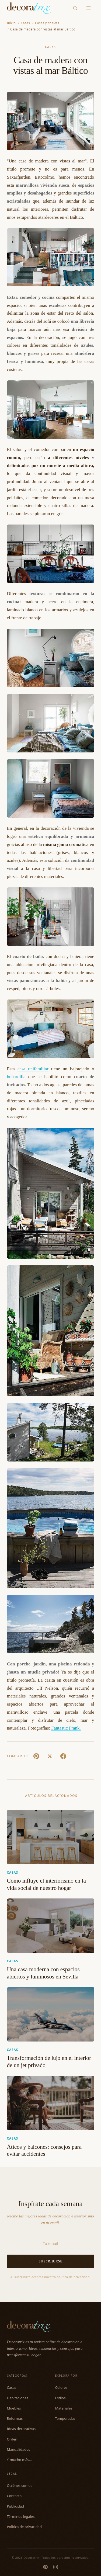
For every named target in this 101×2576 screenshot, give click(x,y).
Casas (50, 47)
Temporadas (65, 2418)
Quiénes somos (19, 2485)
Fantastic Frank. (66, 1728)
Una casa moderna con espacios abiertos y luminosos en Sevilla (43, 1973)
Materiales (63, 2408)
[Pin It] (36, 1756)
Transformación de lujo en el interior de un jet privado (49, 2061)
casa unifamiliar (33, 1068)
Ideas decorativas (21, 2428)
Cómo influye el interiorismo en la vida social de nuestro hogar (46, 1884)
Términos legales (21, 2516)
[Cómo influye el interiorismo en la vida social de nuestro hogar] (50, 1837)
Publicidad (15, 2506)
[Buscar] (75, 8)
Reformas (15, 2418)
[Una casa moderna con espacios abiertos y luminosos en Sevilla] (50, 1925)
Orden (12, 2439)
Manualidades (18, 2449)
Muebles (14, 2408)
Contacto (14, 2495)
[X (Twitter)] (50, 1756)
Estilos (60, 2398)
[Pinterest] (45, 2567)
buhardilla (16, 1076)
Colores (61, 2387)
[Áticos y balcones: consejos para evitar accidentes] (50, 2103)
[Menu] (88, 8)
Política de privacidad (24, 2526)
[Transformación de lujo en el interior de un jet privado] (50, 2014)
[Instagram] (55, 2567)
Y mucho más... (19, 2459)
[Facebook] (63, 1756)
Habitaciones (17, 2398)
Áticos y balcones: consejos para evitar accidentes (44, 2150)
